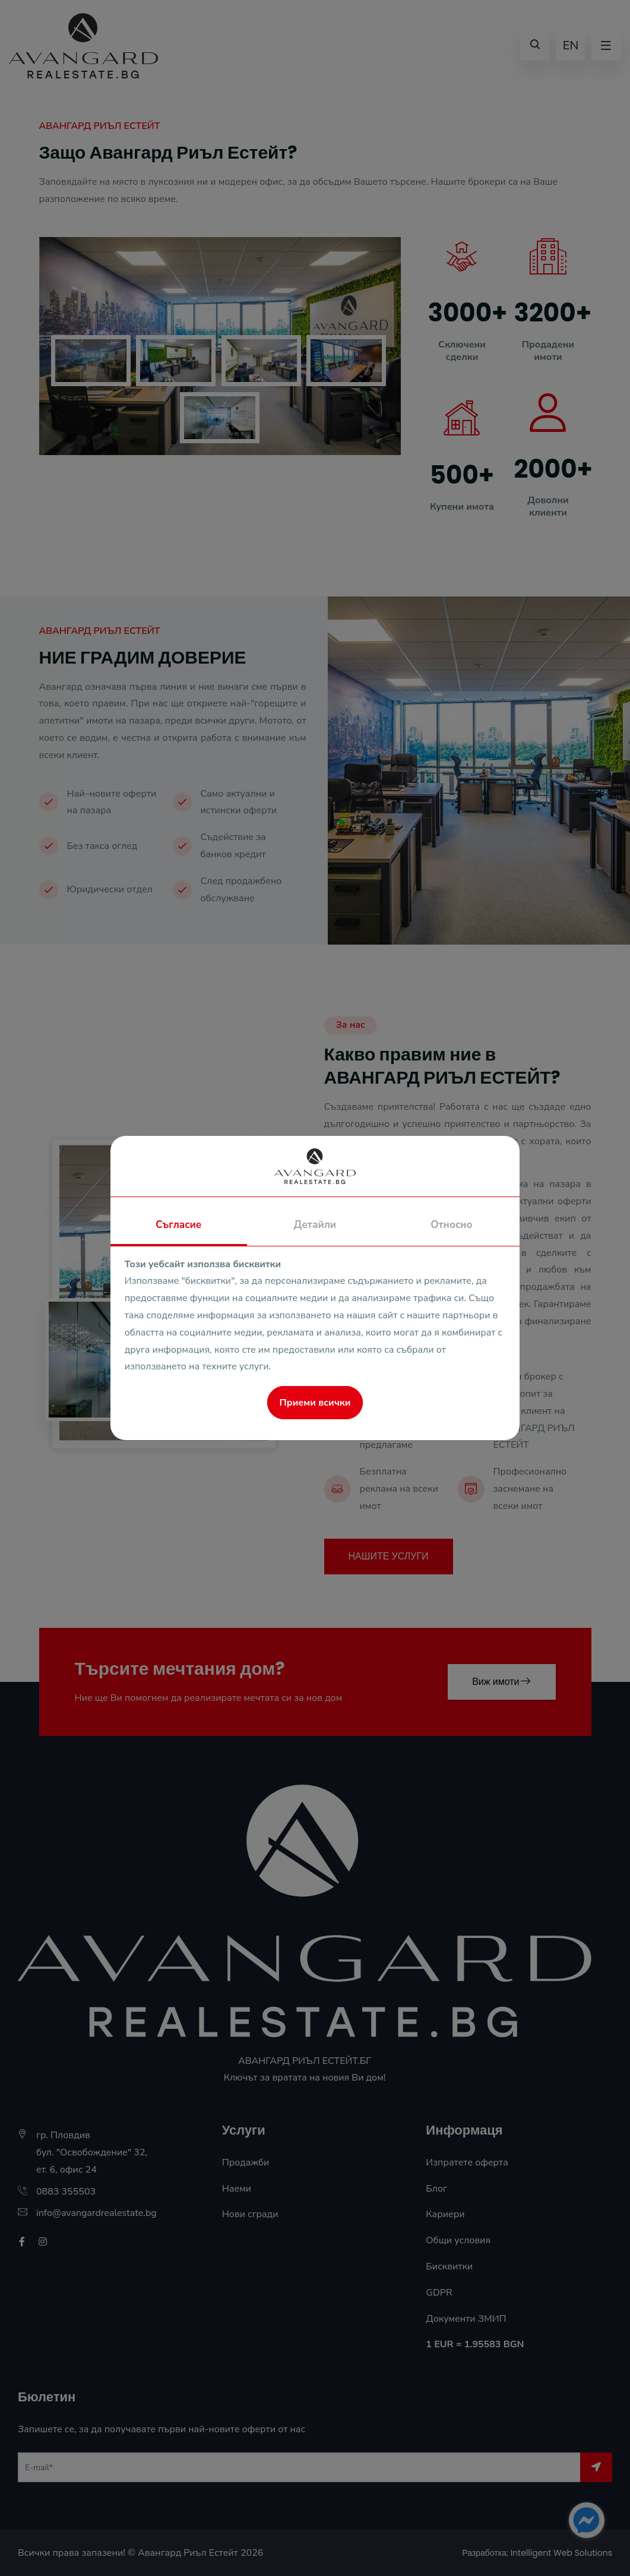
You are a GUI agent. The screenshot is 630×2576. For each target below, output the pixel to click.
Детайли (315, 1225)
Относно (451, 1225)
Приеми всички (315, 1402)
